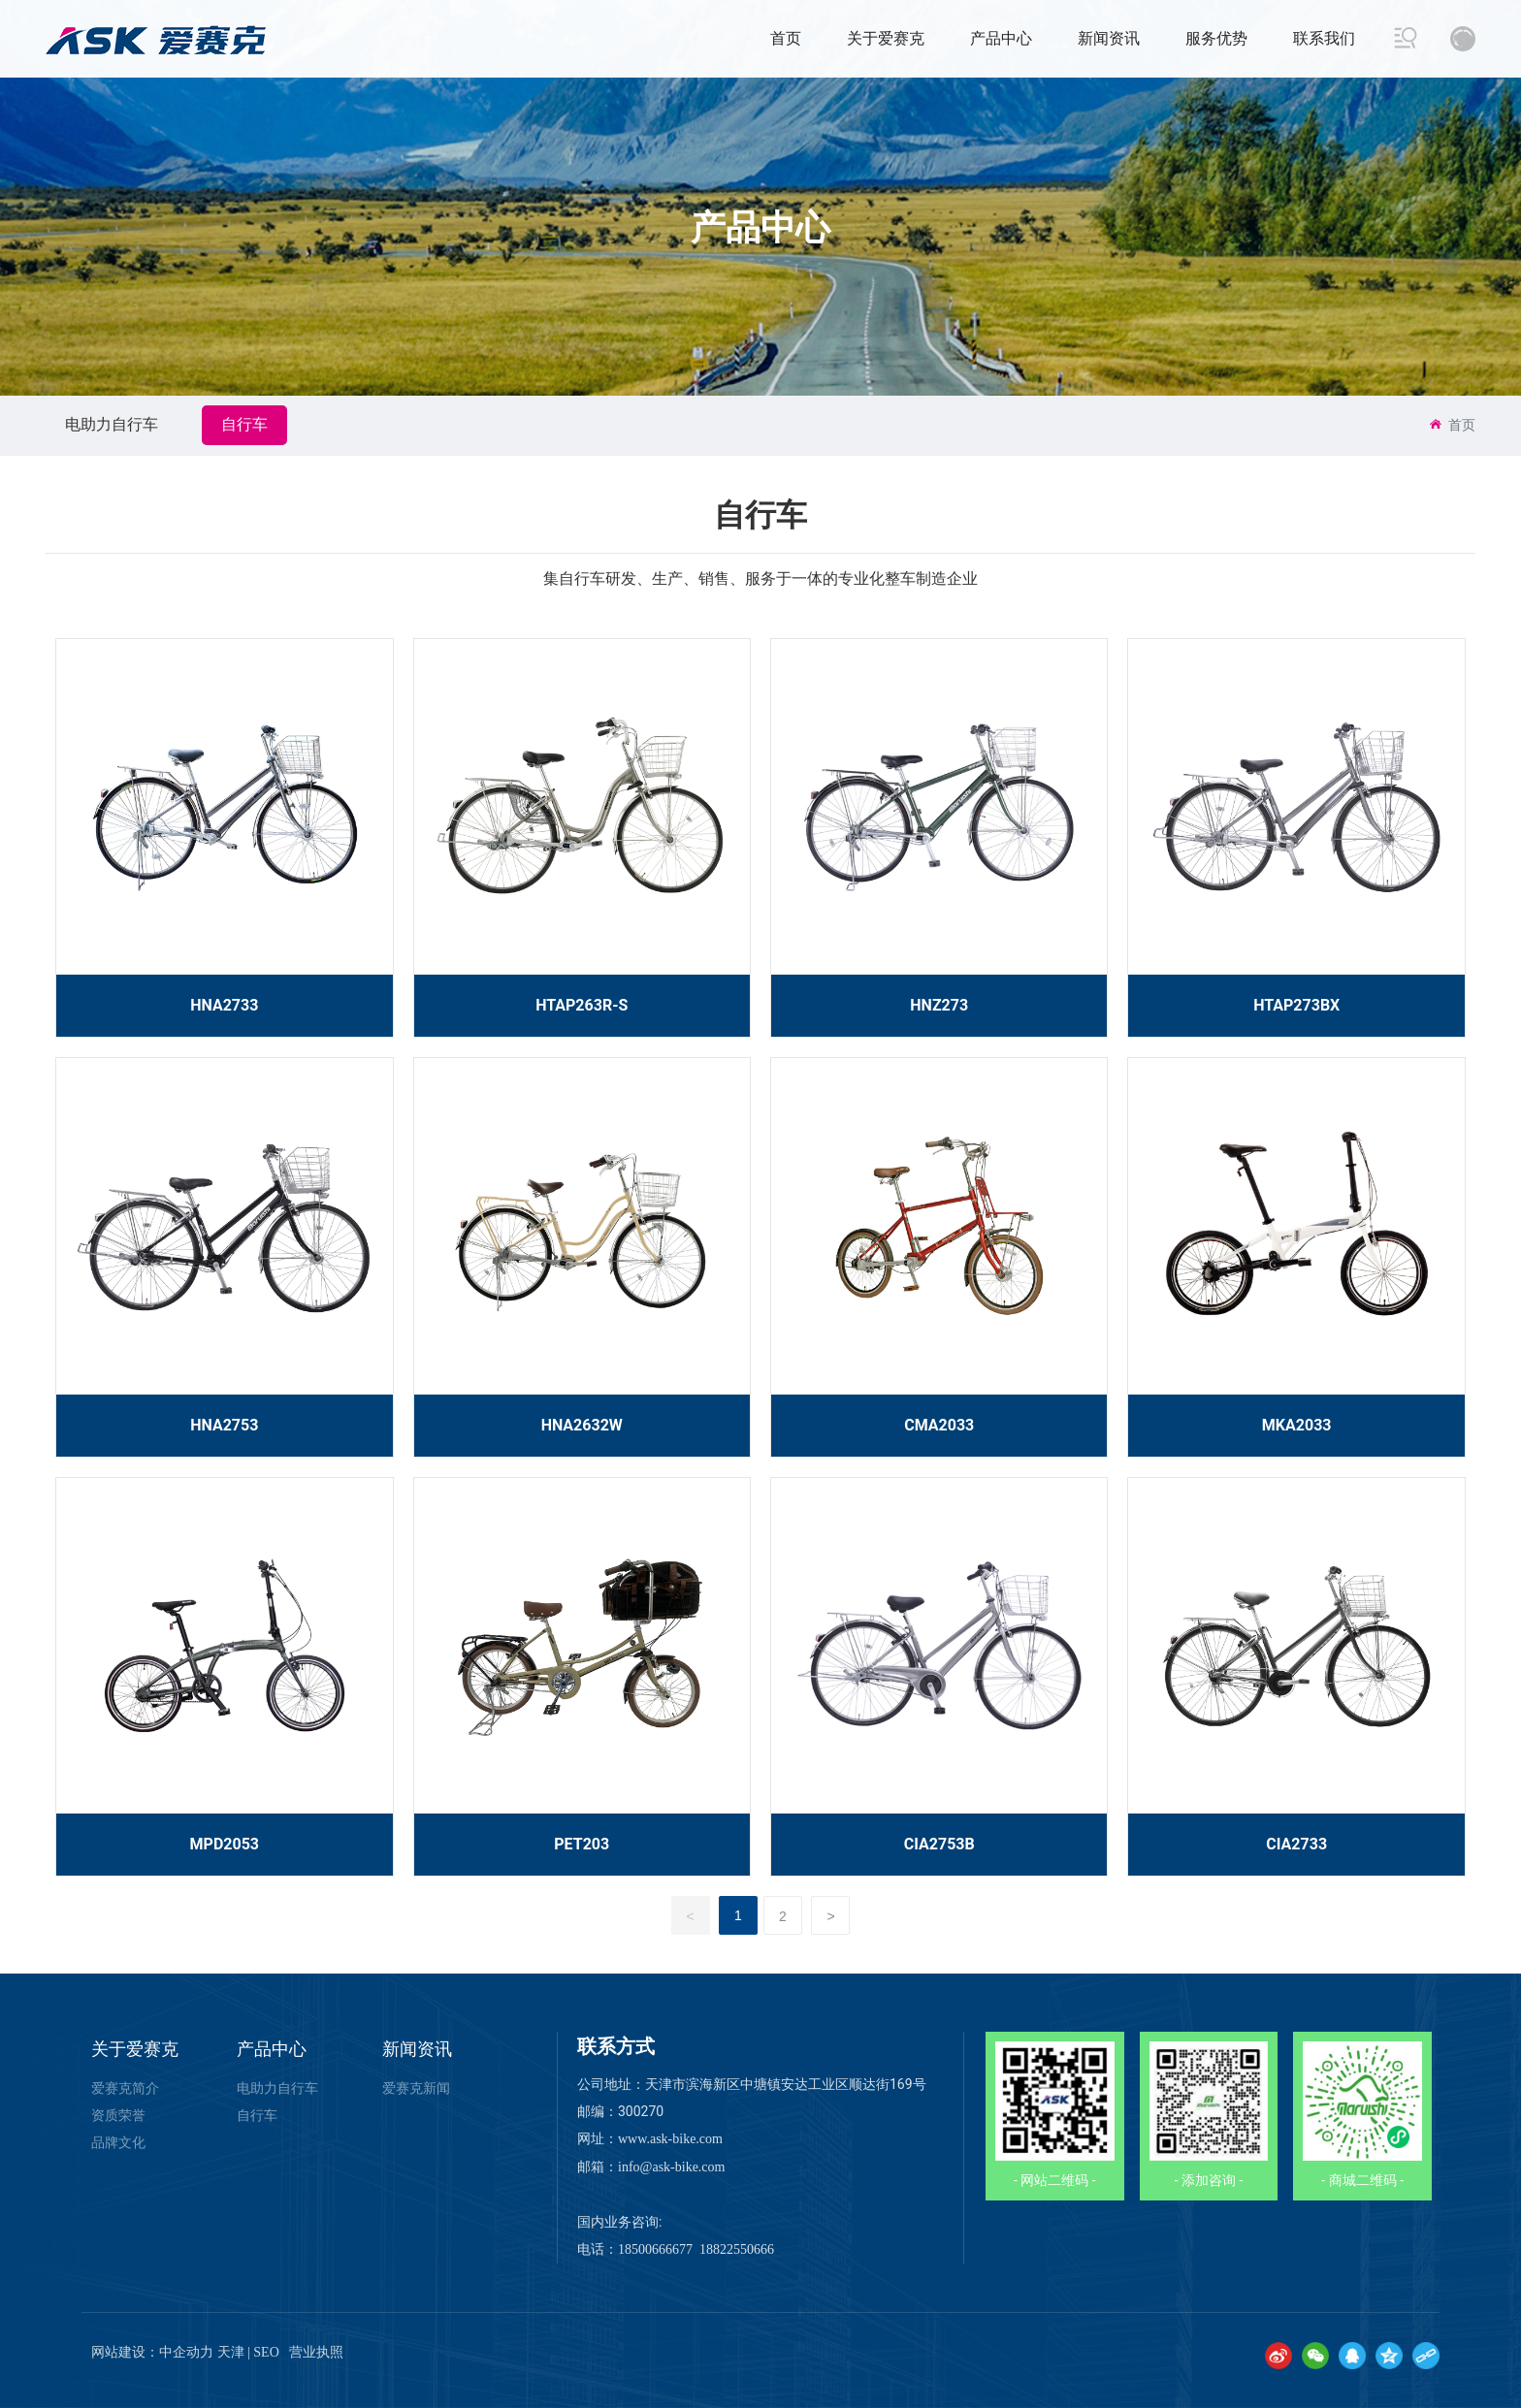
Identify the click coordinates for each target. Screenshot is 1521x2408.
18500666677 (655, 2249)
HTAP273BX (1296, 1005)
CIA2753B (939, 1844)
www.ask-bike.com (670, 2139)
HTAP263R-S (581, 1005)
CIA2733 (1296, 1844)
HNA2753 (224, 1425)
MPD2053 (224, 1844)
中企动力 (186, 2352)
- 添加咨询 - (1209, 2180)
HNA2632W (582, 1425)
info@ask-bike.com (671, 2167)
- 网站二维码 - (1055, 2180)
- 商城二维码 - (1362, 2180)
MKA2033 (1297, 1425)
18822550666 (736, 2249)
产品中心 (760, 228)
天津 (230, 2352)
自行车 (244, 424)
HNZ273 (939, 1005)
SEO (265, 2352)
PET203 (581, 1844)
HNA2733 (224, 1005)
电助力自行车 (111, 424)
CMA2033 (939, 1425)
